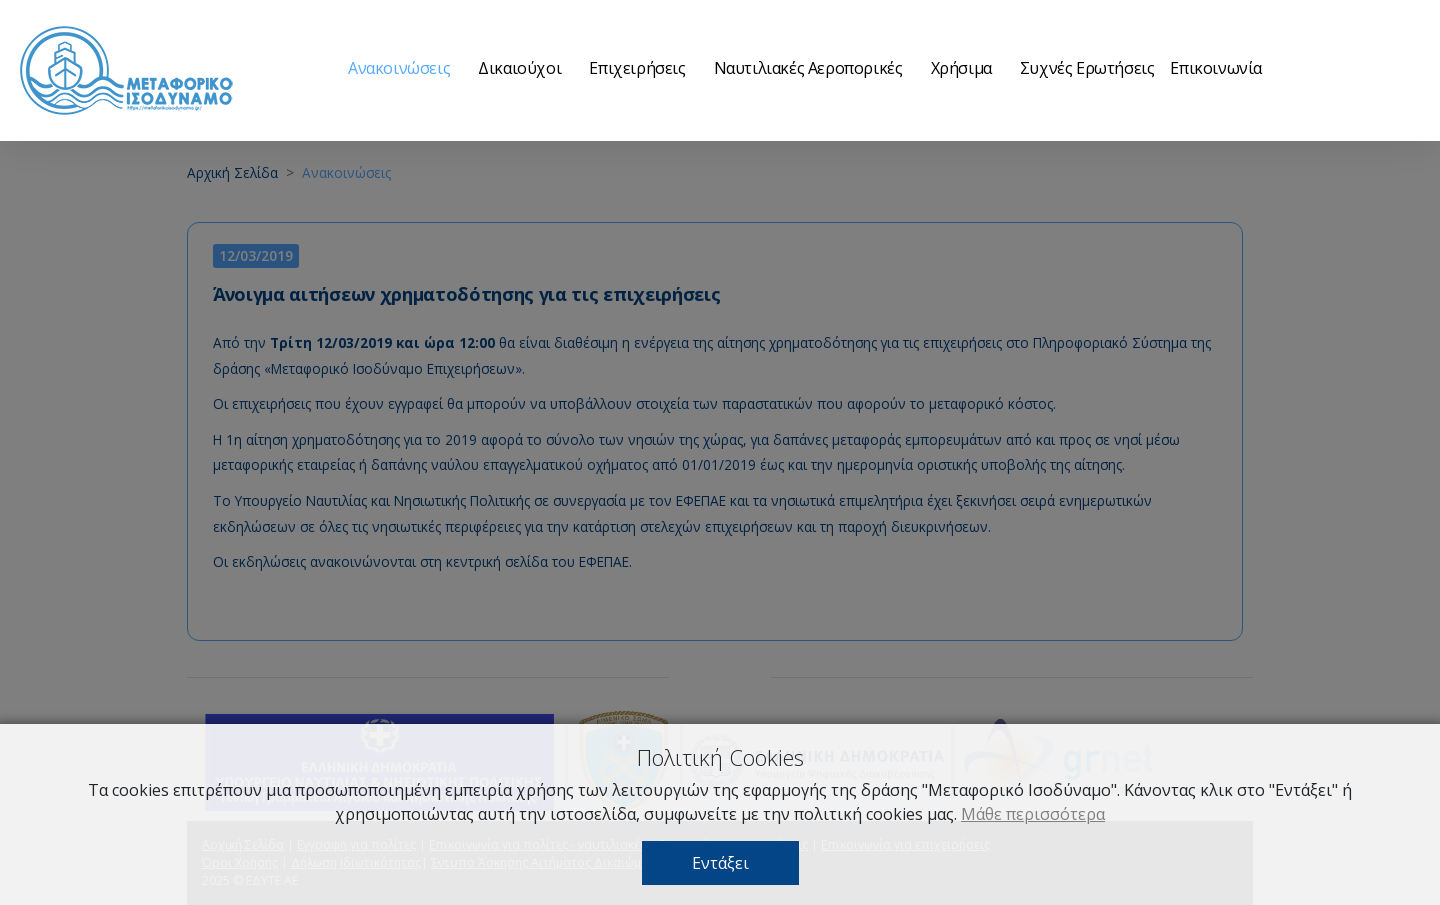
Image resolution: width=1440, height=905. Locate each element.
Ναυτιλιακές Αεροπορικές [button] (808, 68)
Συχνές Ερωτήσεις (1087, 68)
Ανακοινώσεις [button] (399, 68)
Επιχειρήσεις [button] (637, 68)
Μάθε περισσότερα (1033, 814)
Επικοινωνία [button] (1216, 68)
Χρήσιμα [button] (961, 68)
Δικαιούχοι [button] (519, 68)
